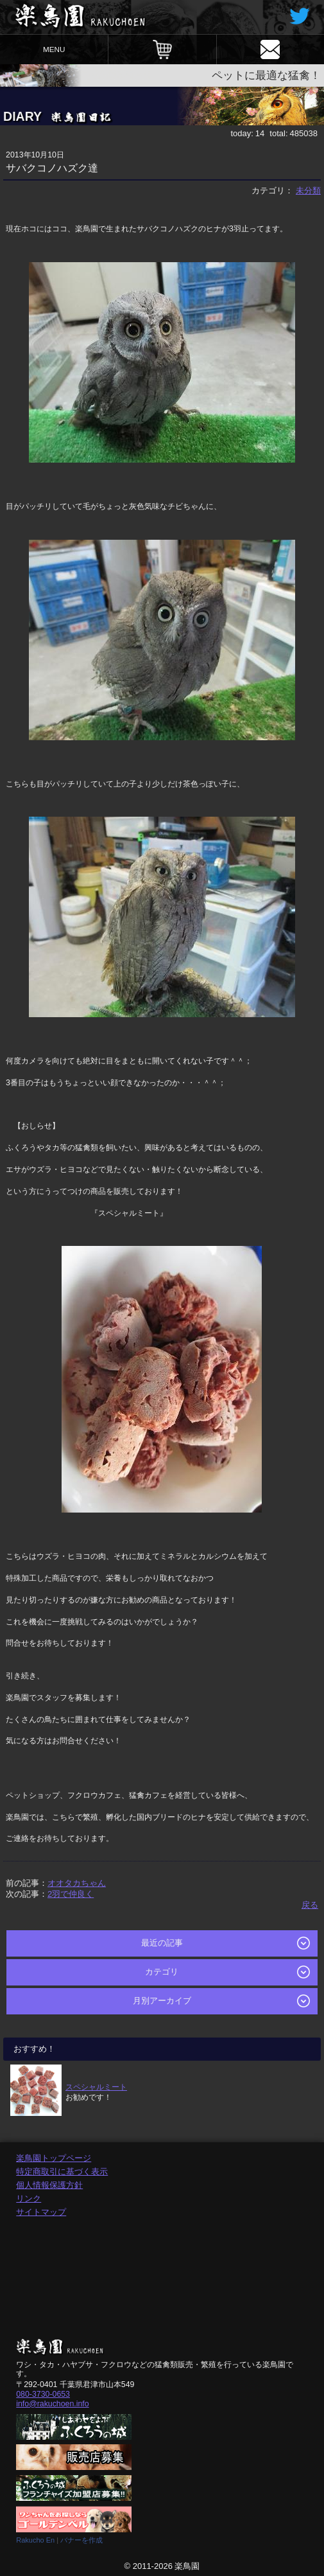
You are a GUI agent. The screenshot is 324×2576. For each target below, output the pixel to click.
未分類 (308, 190)
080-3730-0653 (43, 2394)
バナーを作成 (81, 2540)
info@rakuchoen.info (52, 2403)
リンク (28, 2198)
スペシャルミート (96, 2087)
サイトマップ (41, 2212)
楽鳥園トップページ (53, 2158)
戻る (310, 1905)
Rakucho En (35, 2540)
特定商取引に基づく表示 (62, 2171)
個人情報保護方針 (49, 2185)
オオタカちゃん (76, 1883)
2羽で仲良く (70, 1894)
